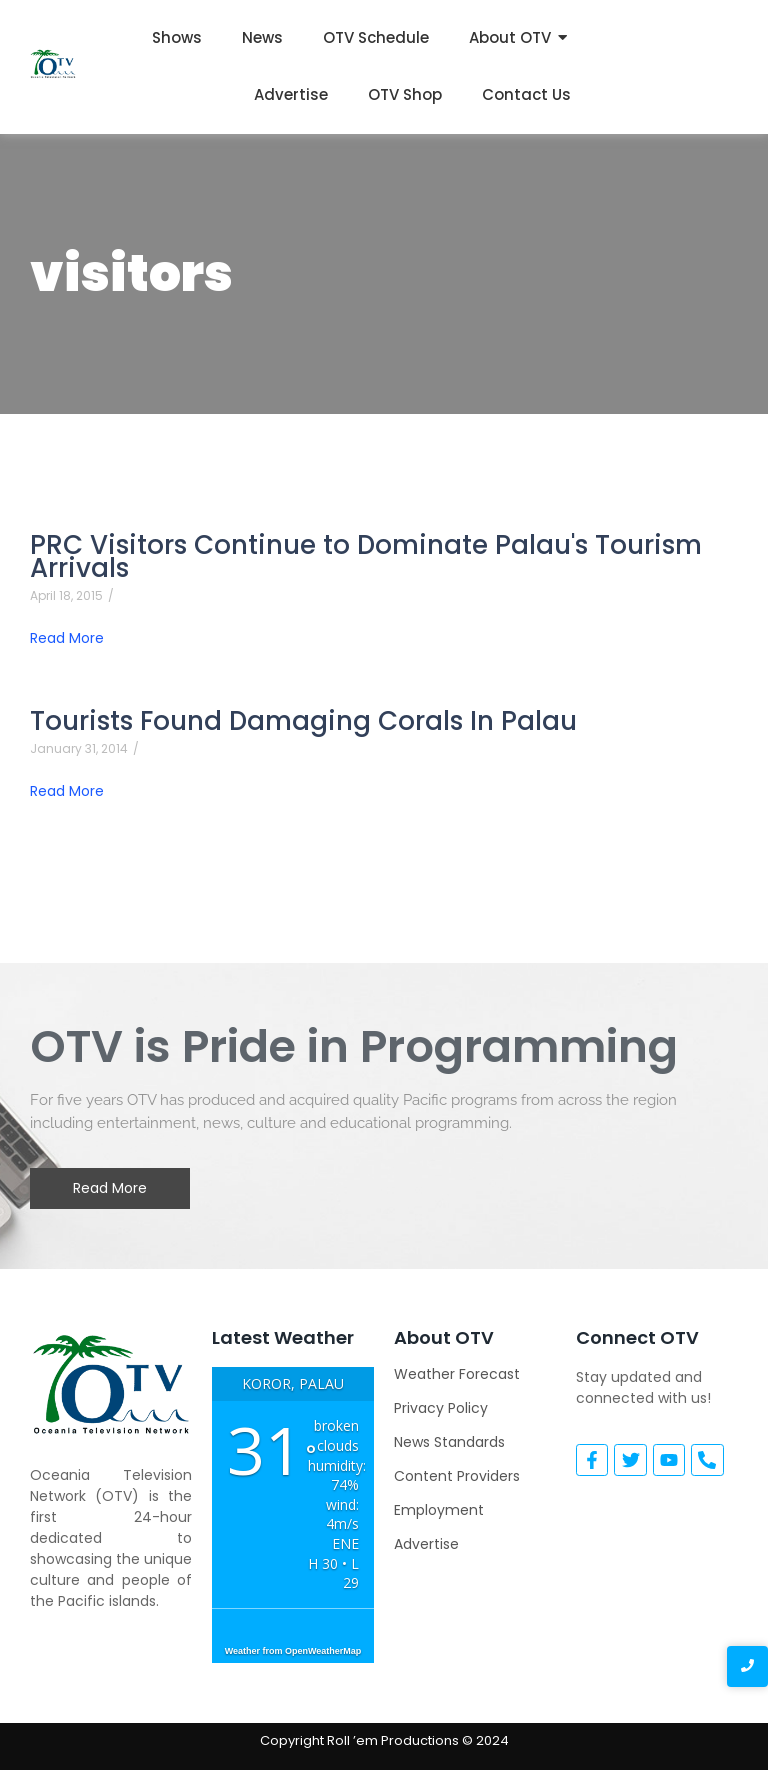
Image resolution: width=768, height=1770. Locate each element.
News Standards (449, 1442)
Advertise (291, 94)
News (262, 37)
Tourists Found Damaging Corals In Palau (303, 721)
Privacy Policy (441, 1408)
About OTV (510, 37)
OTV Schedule (376, 37)
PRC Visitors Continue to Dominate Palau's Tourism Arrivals (366, 557)
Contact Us (526, 94)
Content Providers (457, 1476)
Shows (177, 37)
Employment (439, 1510)
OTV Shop (405, 94)
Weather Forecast (457, 1374)
